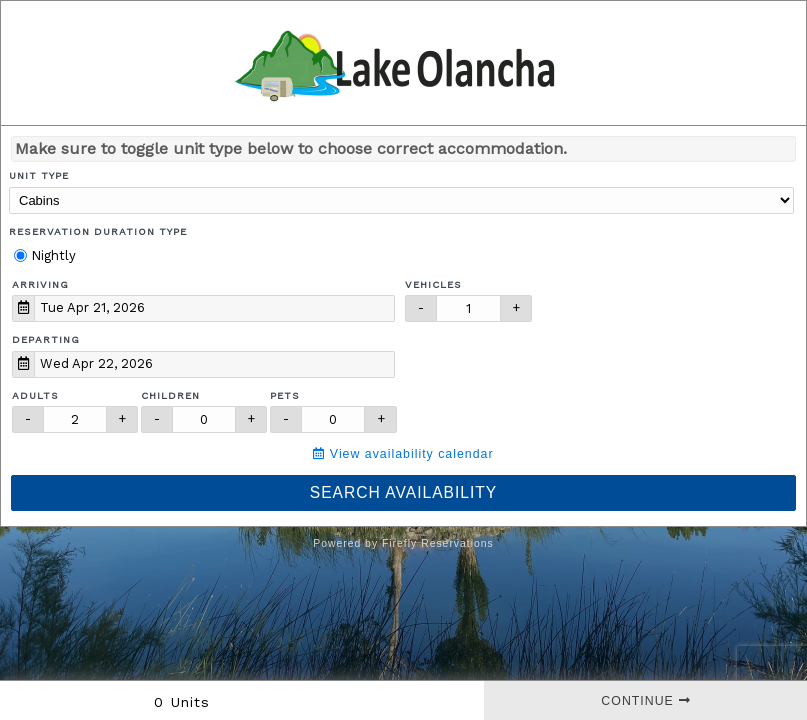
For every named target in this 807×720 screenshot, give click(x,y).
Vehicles (433, 284)
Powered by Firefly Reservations (403, 543)
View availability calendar (403, 454)
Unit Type (39, 175)
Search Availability (403, 492)
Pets (285, 395)
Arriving (40, 284)
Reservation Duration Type (98, 231)
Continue (645, 701)
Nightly (45, 255)
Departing (46, 339)
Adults (35, 395)
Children (170, 395)
